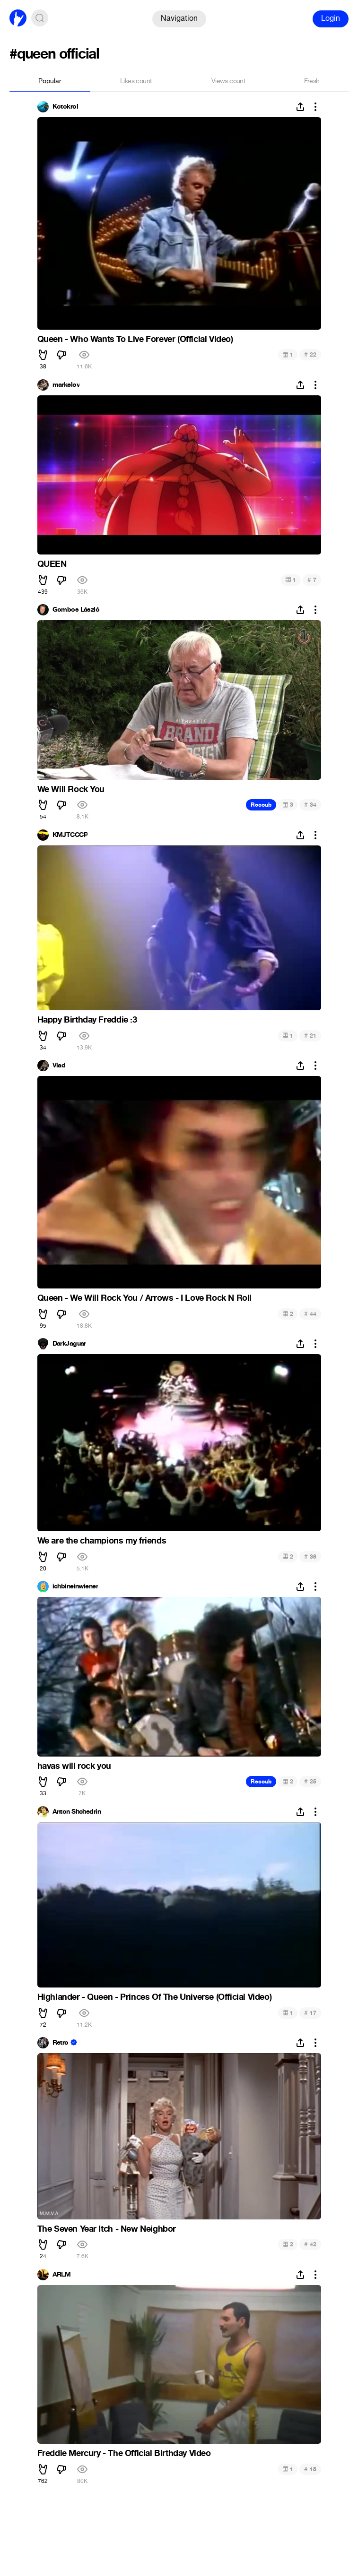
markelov (66, 385)
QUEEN (52, 564)
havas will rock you (74, 1766)
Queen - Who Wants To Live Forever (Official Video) (135, 339)
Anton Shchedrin (76, 1811)
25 (310, 1781)
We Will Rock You (71, 789)
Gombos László (76, 609)
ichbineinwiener (75, 1586)
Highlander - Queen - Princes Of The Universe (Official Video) (154, 1997)
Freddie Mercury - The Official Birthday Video (124, 2453)
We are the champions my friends (101, 1540)
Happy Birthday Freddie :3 (87, 1019)
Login (330, 18)
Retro (60, 2042)
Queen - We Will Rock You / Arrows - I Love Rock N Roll (144, 1298)
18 (310, 2469)
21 (310, 1035)
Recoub (261, 805)
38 (310, 1556)
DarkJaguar (69, 1343)
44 (310, 1313)
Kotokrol (65, 106)
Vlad (59, 1065)
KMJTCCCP (70, 835)
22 (310, 354)
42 (310, 2244)
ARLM (61, 2274)
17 (310, 2012)
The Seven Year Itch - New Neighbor (106, 2229)
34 (310, 804)
